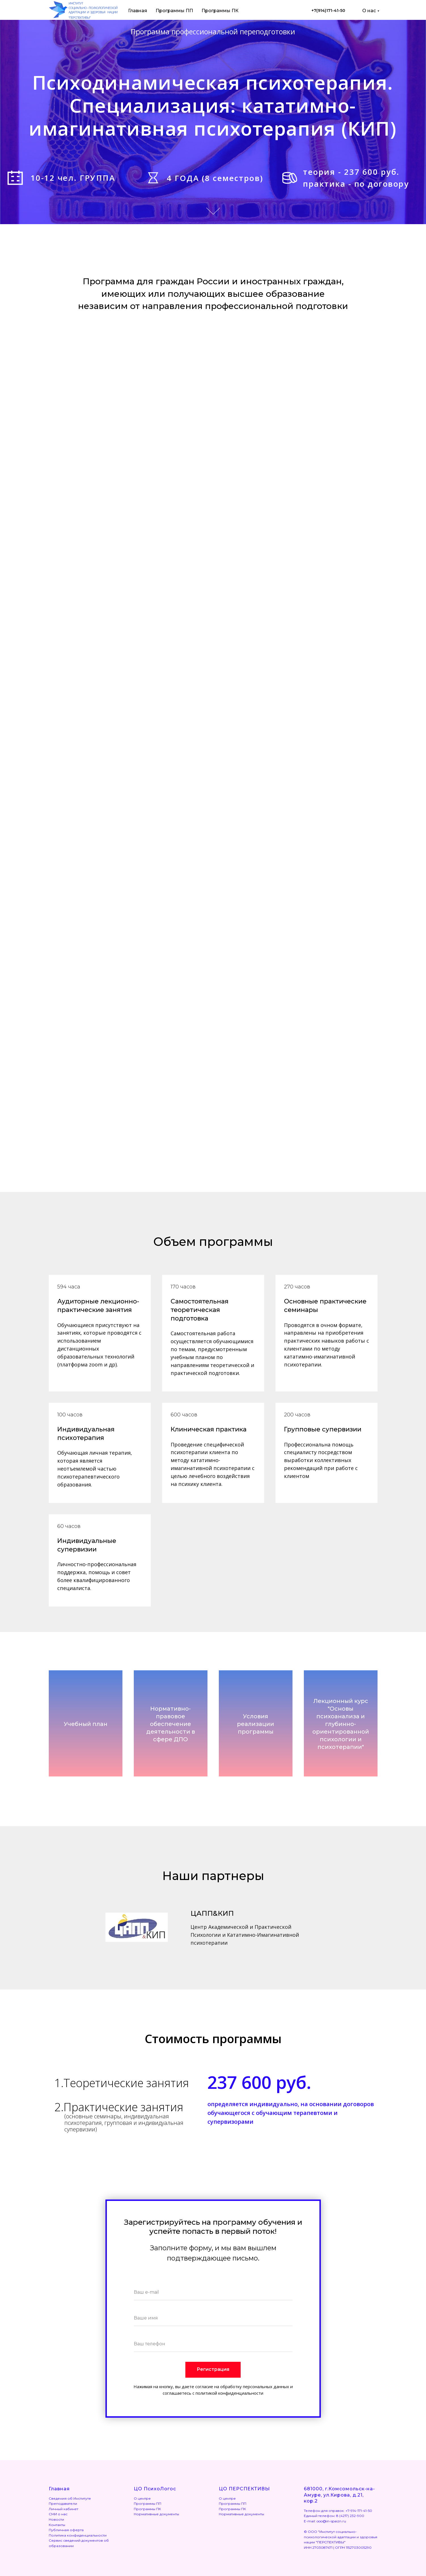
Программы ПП (174, 10)
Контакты (57, 2525)
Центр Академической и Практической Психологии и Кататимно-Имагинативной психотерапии (244, 1934)
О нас (369, 10)
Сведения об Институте (70, 2498)
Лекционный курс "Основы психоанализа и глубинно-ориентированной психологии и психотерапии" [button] (340, 1724)
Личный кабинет (63, 2509)
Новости (56, 2519)
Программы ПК (220, 10)
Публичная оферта (66, 2530)
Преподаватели (63, 2503)
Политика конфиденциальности (78, 2535)
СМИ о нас (58, 2514)
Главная (137, 10)
